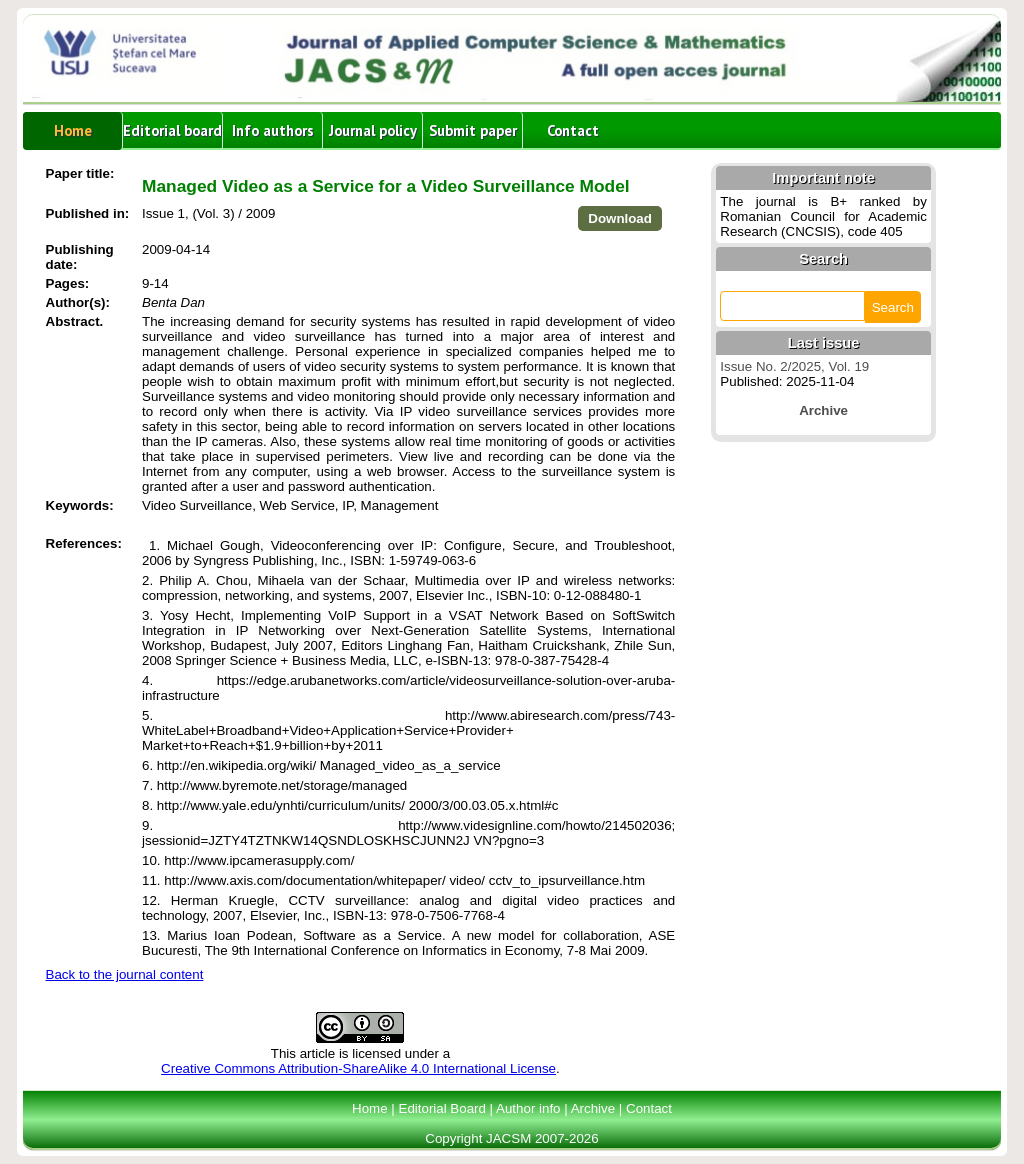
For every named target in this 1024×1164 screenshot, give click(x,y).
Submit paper (473, 130)
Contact (573, 130)
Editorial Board (442, 1108)
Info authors (273, 130)
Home (73, 130)
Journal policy (373, 130)
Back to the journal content (125, 974)
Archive (593, 1108)
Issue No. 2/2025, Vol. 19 (794, 366)
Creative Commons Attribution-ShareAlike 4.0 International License (358, 1068)
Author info (528, 1108)
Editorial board (172, 130)
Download (620, 218)
